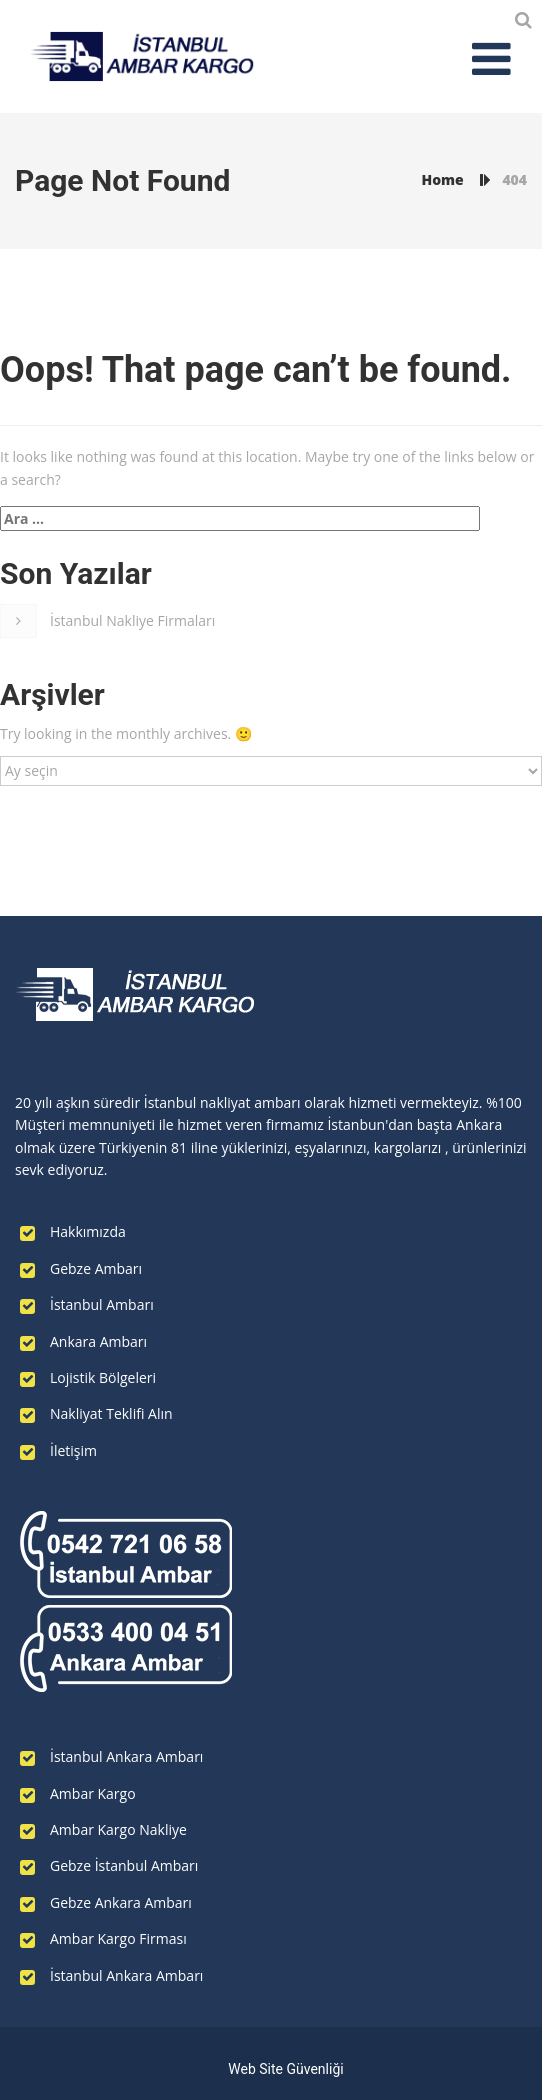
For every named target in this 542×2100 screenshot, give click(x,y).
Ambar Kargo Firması (118, 1938)
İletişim (73, 1450)
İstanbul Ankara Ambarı (126, 1756)
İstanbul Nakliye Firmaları (132, 620)
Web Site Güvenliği (285, 2069)
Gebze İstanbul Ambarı (124, 1865)
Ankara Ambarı (98, 1341)
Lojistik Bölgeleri (103, 1377)
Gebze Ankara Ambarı (121, 1902)
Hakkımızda (88, 1231)
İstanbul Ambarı (102, 1304)
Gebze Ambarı (96, 1268)
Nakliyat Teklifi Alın (111, 1413)
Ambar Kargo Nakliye (118, 1829)
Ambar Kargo (93, 1793)
